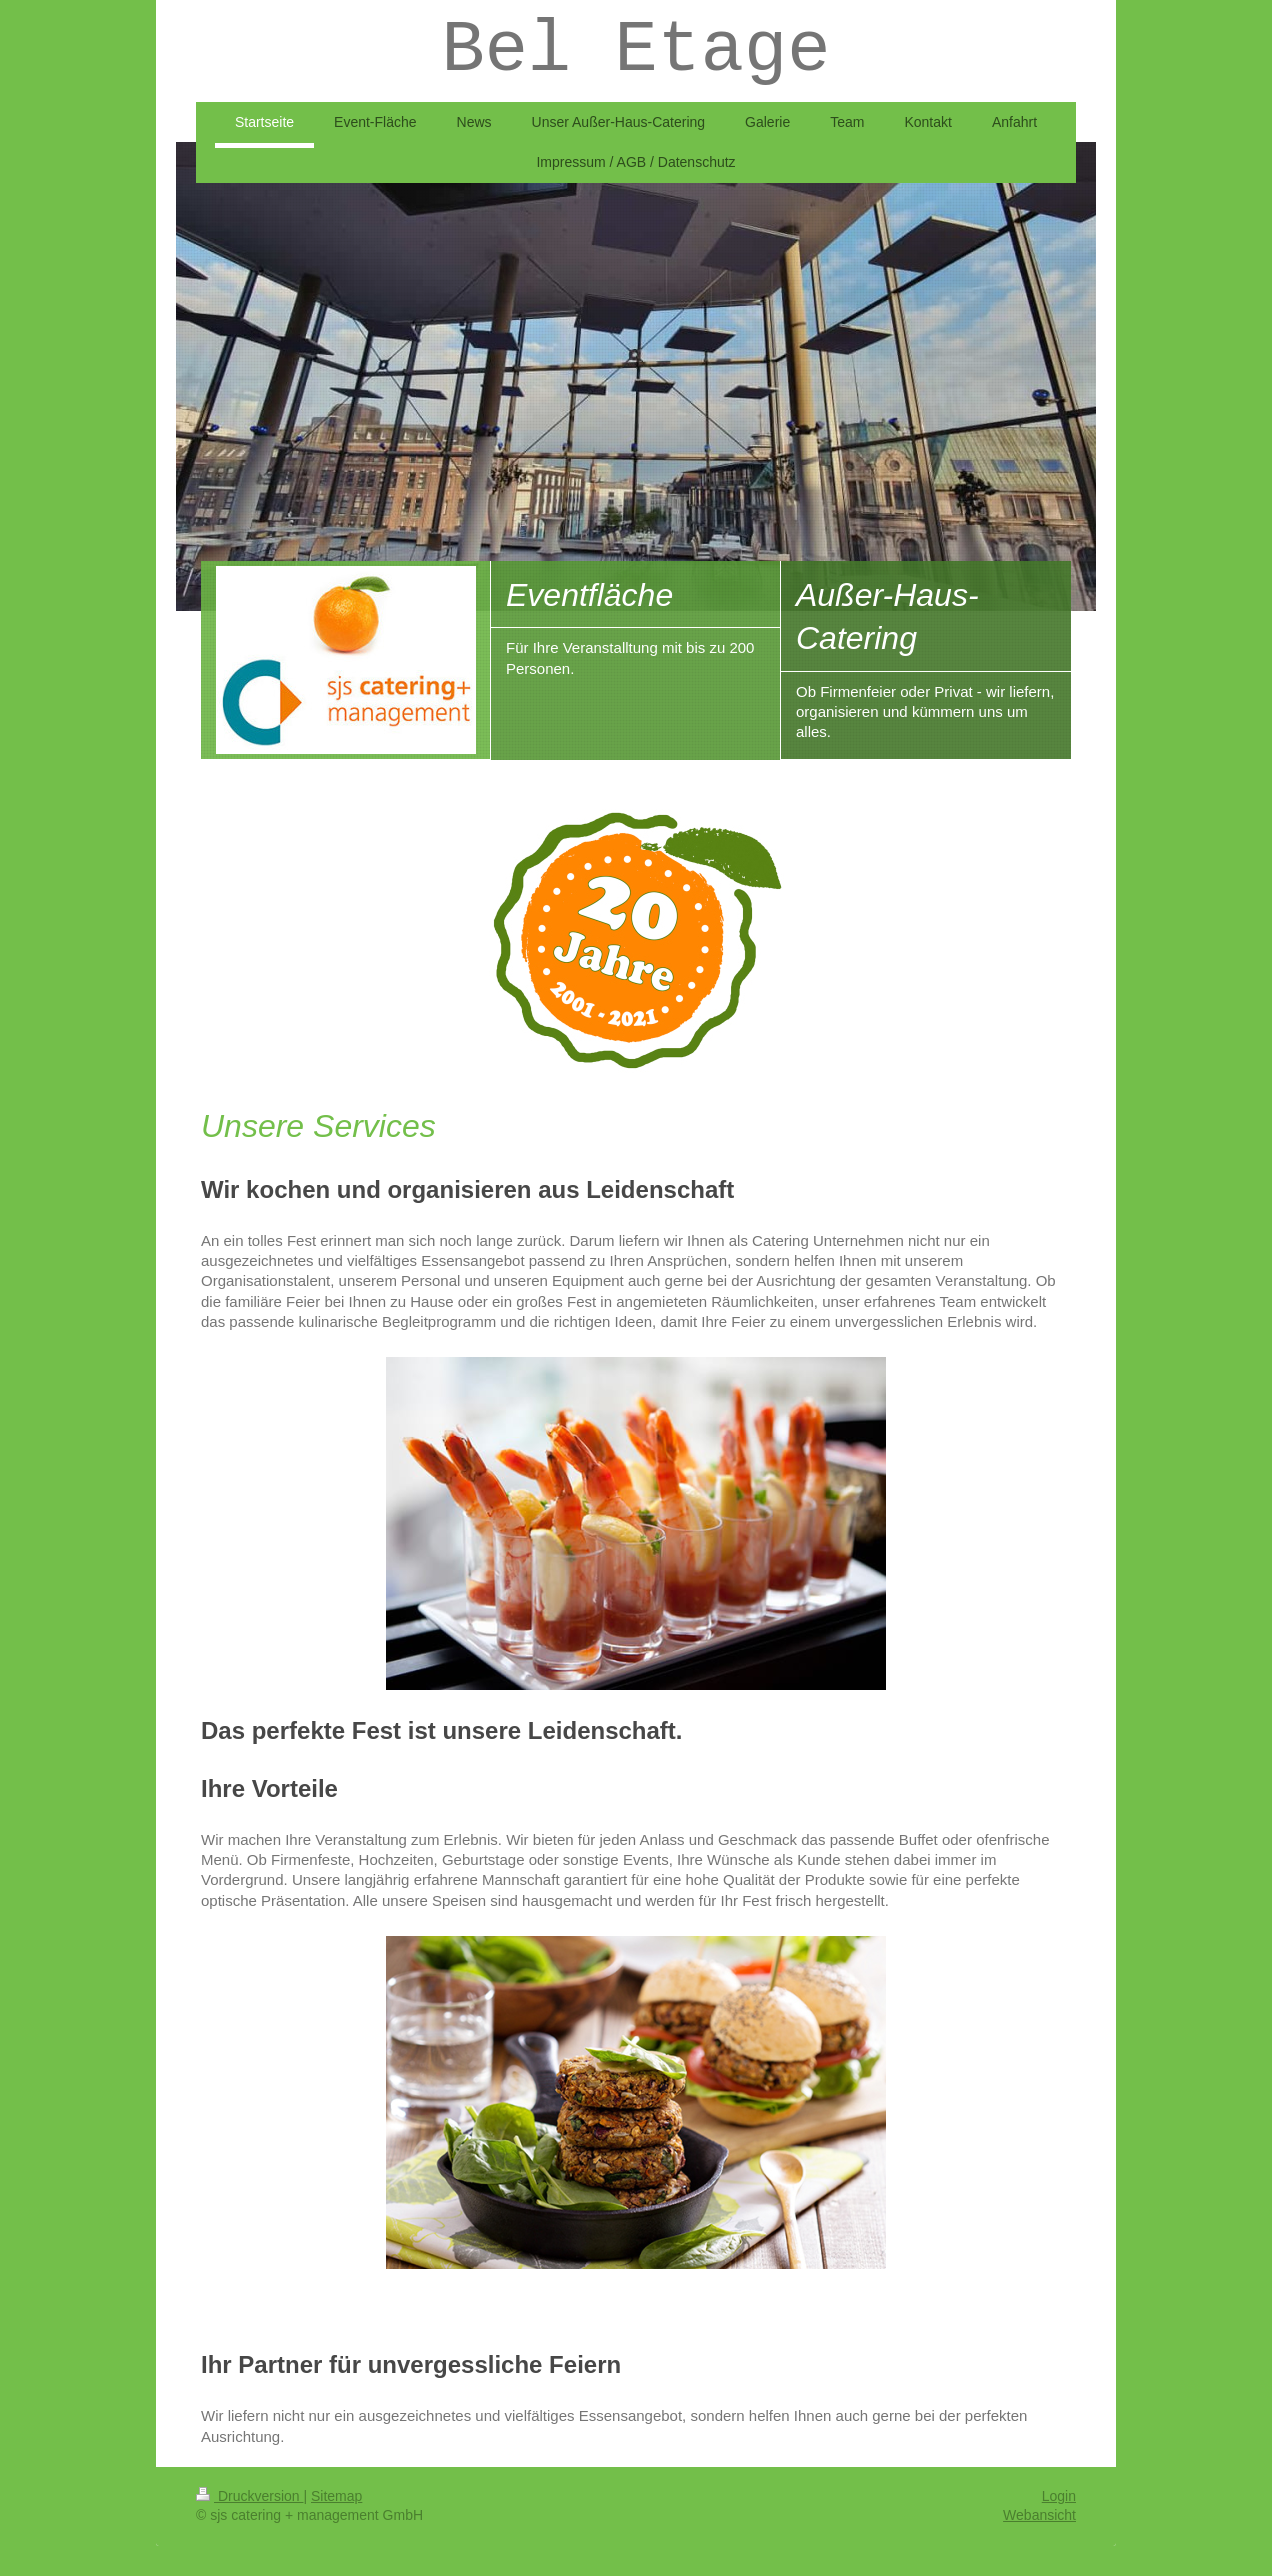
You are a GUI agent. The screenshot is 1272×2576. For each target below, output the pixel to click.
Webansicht (1039, 2515)
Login (1059, 2496)
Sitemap (336, 2496)
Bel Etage (636, 51)
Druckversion (249, 2496)
